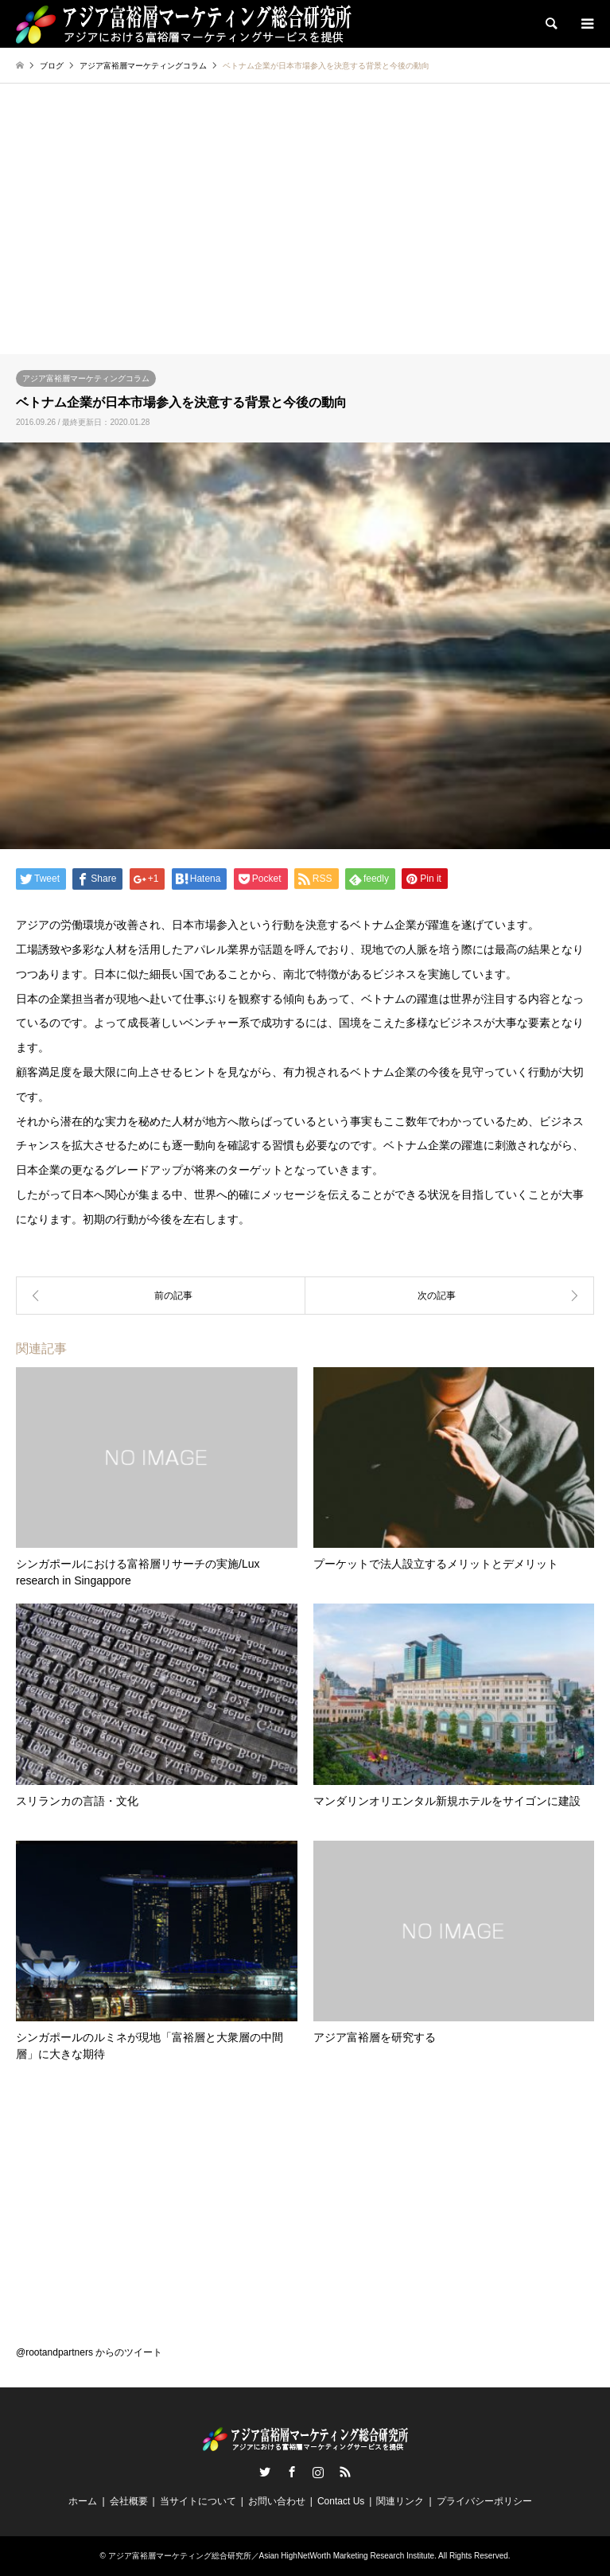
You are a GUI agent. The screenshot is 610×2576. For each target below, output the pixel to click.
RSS (345, 2471)
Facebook (291, 2471)
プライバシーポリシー (484, 2501)
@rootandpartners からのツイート (89, 2352)
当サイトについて (198, 2501)
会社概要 (129, 2501)
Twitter (264, 2471)
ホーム (82, 2501)
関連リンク (400, 2501)
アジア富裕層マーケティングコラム (86, 378)
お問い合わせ (276, 2501)
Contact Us (340, 2501)
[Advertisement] (305, 234)
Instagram (318, 2471)
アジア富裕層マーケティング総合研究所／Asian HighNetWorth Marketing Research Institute (271, 2555)
